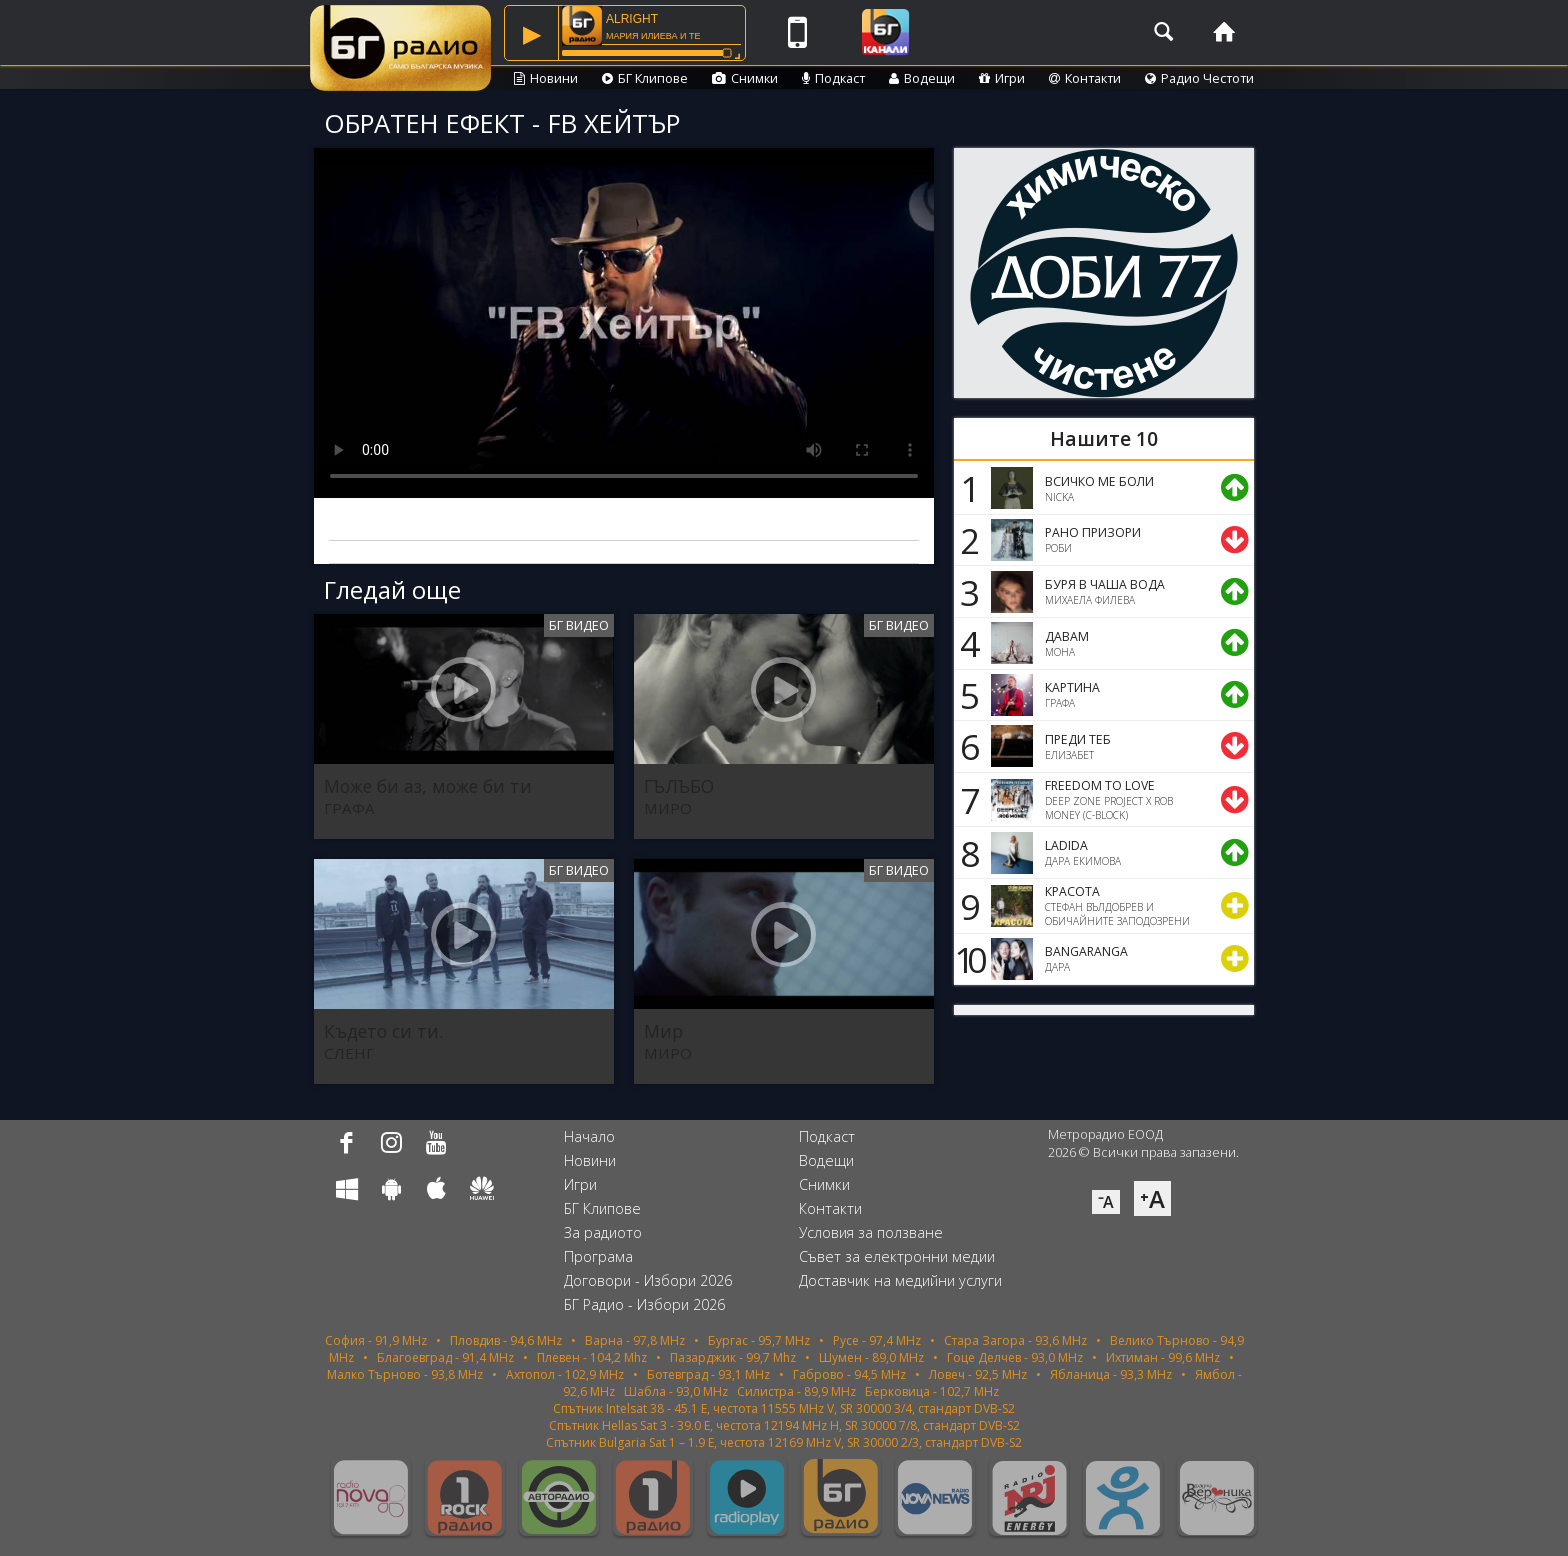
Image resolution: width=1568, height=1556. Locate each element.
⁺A (1152, 1198)
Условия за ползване (871, 1232)
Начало (589, 1136)
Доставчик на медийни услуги (900, 1280)
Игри (1002, 78)
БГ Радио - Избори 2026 (644, 1304)
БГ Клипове (645, 78)
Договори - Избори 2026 (648, 1280)
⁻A (1106, 1202)
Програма (598, 1256)
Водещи (922, 78)
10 (967, 959)
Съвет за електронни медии (897, 1256)
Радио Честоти (1199, 78)
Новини (546, 78)
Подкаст (833, 78)
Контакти (1085, 78)
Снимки (745, 78)
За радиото (603, 1232)
